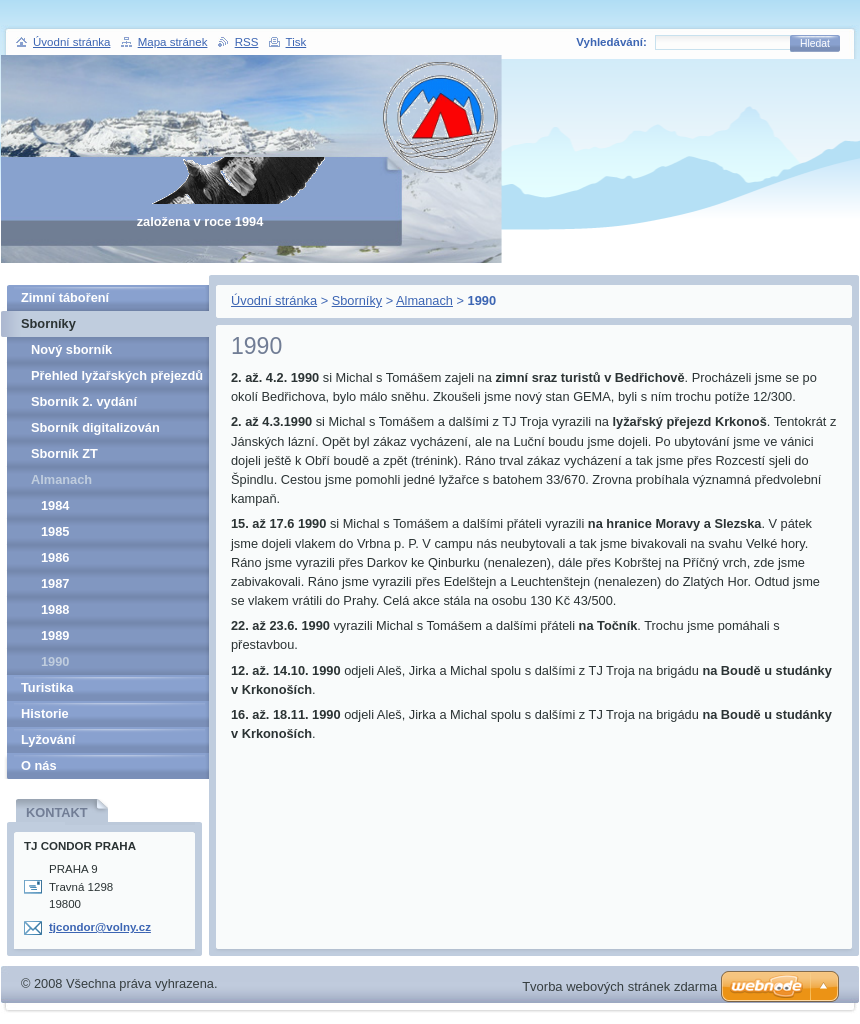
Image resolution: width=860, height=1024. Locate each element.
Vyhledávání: (611, 42)
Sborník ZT (64, 453)
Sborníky (357, 300)
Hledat (815, 43)
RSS (247, 42)
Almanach (424, 300)
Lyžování (48, 739)
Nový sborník (71, 349)
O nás (39, 765)
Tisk (296, 42)
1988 (55, 609)
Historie (45, 713)
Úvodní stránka (274, 300)
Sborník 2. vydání (84, 401)
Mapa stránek (173, 42)
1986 (55, 557)
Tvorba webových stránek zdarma (619, 986)
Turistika (47, 687)
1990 (55, 661)
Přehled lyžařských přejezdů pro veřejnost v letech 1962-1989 (117, 378)
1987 (55, 583)
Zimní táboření (65, 297)
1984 (55, 505)
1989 (55, 635)
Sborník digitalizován (95, 427)
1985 (55, 531)
